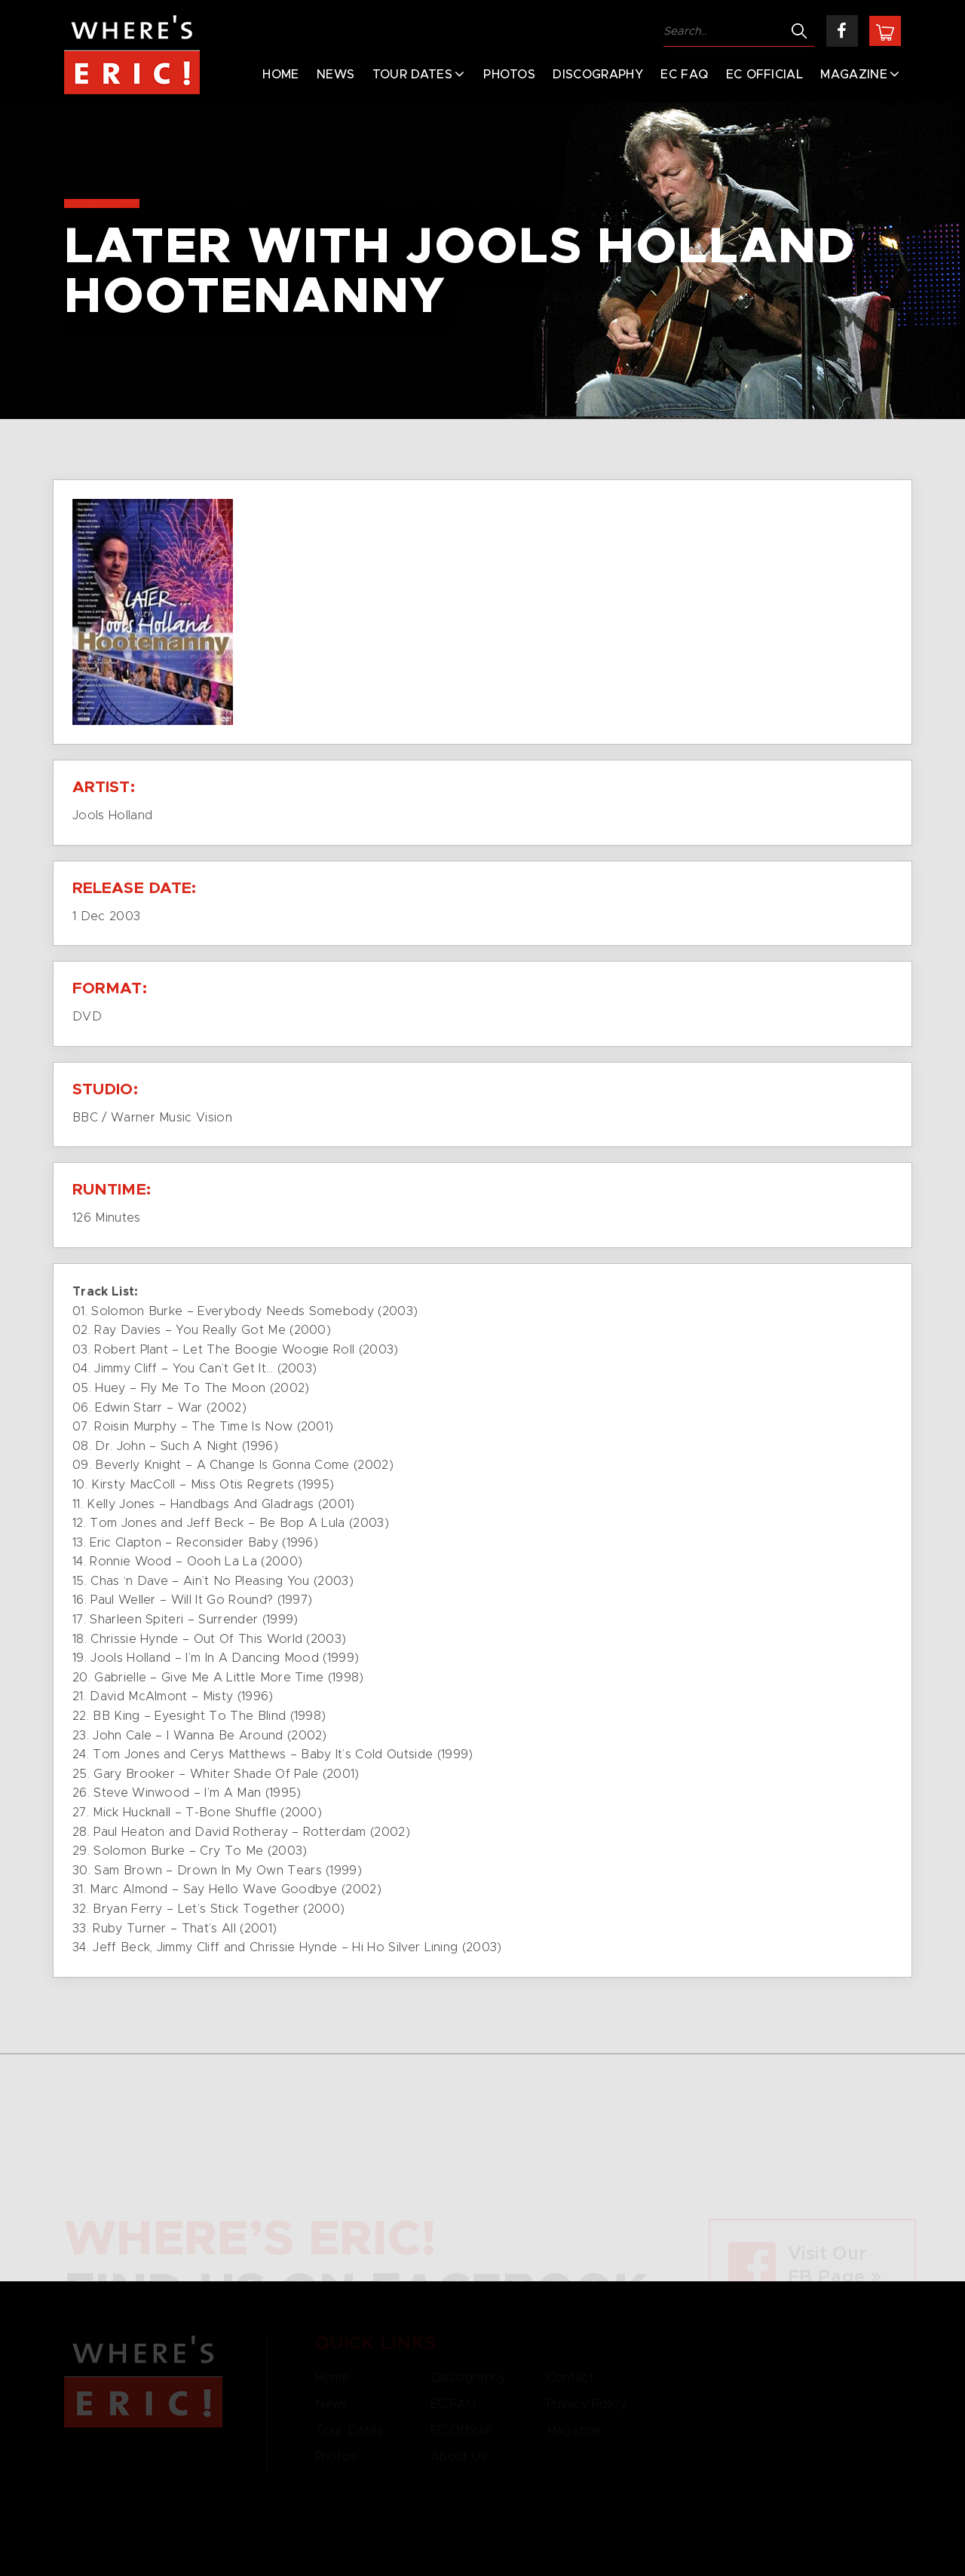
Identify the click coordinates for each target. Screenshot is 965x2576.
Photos (509, 75)
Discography (598, 75)
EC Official (765, 75)
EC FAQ (684, 75)
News (335, 75)
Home (280, 75)
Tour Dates (412, 75)
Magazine (853, 75)
